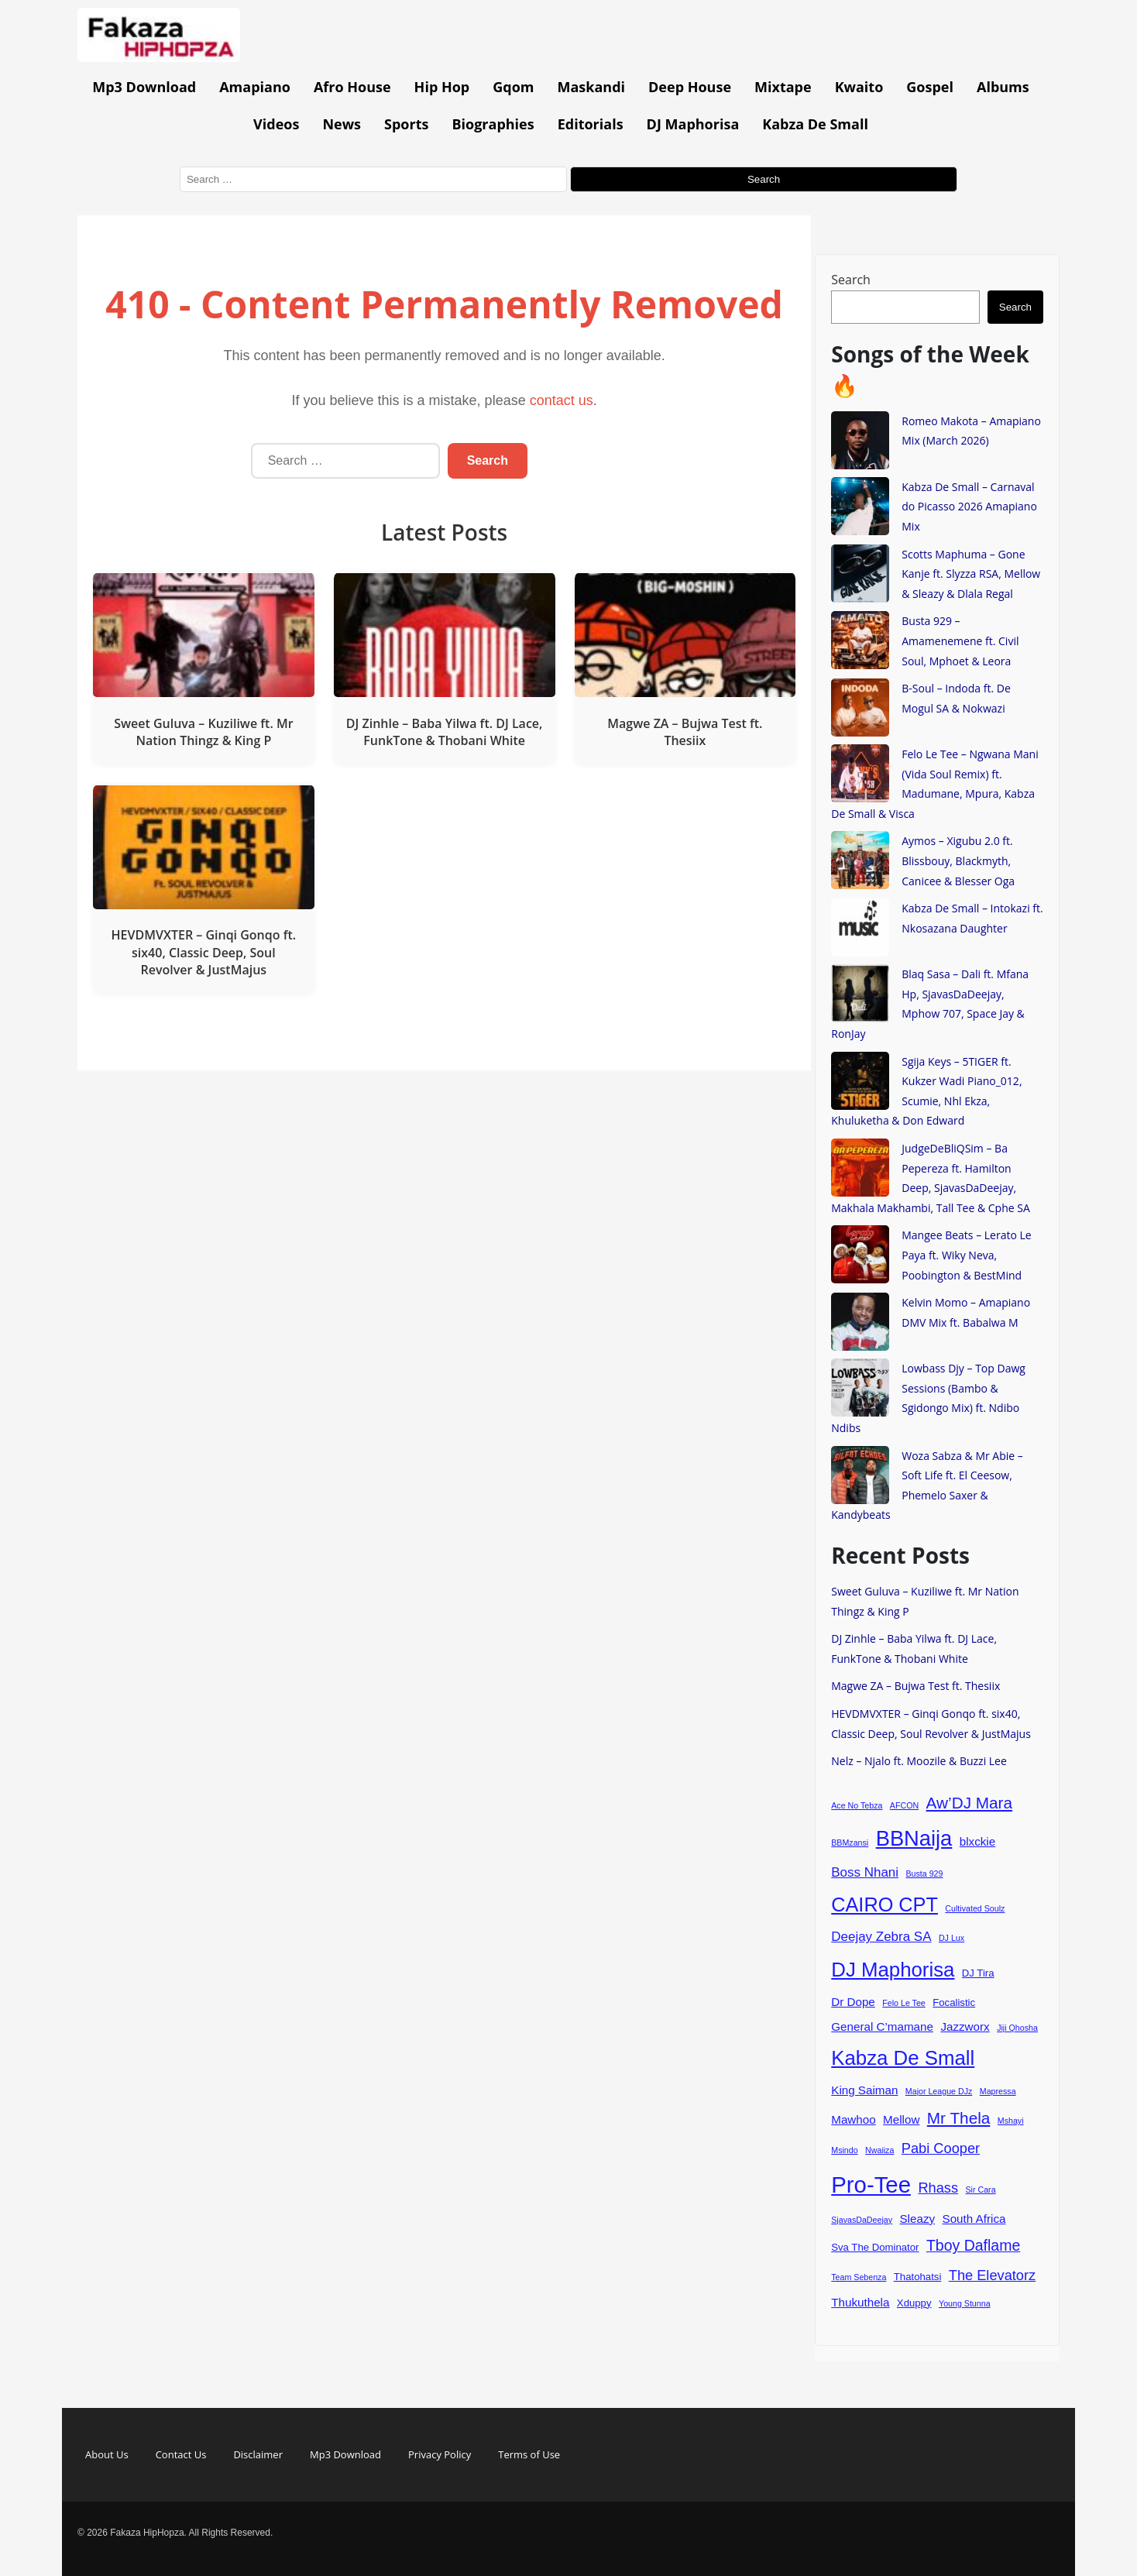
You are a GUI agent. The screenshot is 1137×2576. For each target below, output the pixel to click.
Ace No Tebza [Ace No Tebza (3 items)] (856, 1805)
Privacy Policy (439, 2454)
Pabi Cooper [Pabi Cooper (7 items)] (941, 2148)
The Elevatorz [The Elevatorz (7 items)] (992, 2275)
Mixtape (783, 86)
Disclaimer (258, 2454)
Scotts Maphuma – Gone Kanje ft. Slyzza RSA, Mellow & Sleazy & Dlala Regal (971, 574)
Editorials (590, 124)
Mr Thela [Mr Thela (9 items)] (959, 2118)
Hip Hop (442, 86)
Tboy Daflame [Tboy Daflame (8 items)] (973, 2245)
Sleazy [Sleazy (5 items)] (917, 2218)
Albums (1003, 86)
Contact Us (181, 2454)
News (341, 124)
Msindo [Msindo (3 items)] (844, 2150)
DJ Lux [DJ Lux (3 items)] (951, 1937)
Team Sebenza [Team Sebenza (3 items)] (858, 2277)
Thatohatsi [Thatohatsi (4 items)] (918, 2276)
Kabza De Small (815, 124)
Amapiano (254, 86)
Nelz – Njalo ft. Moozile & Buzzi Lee (919, 1760)
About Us (107, 2454)
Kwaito (859, 86)
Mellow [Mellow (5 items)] (901, 2119)
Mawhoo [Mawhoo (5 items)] (853, 2119)
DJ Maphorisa (693, 124)
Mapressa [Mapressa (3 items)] (998, 2091)
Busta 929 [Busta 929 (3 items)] (924, 1873)
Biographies (493, 124)
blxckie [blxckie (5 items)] (977, 1841)
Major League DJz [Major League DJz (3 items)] (938, 2091)
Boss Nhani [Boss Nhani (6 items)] (864, 1872)
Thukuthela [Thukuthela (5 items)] (860, 2302)
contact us (561, 400)
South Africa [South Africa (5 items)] (974, 2218)
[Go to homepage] (158, 57)
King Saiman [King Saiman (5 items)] (864, 2090)
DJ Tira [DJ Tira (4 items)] (978, 1973)
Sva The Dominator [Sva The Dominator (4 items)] (875, 2247)
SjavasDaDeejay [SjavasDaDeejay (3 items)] (861, 2219)
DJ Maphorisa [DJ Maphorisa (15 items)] (892, 1969)
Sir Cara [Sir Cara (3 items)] (981, 2189)
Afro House (352, 86)
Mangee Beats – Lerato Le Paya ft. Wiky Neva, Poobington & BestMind (966, 1255)
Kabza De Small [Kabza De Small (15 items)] (902, 2058)
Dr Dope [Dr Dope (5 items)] (853, 2001)
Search (851, 279)
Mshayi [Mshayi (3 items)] (1011, 2120)
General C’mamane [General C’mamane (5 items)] (882, 2026)
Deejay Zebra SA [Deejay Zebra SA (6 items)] (881, 1936)
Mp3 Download (144, 86)
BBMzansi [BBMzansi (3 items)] (849, 1842)
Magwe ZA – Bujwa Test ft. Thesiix (915, 1685)
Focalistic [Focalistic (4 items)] (954, 2002)
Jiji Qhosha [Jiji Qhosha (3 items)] (1017, 2027)
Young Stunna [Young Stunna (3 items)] (965, 2303)
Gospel (929, 86)
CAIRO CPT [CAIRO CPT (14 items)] (884, 1904)
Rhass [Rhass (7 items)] (938, 2187)
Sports (406, 124)
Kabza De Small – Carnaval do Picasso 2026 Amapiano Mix (969, 506)
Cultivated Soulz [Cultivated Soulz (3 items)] (975, 1908)
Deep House (689, 86)
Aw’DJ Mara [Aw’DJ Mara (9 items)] (969, 1803)
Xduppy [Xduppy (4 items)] (914, 2303)
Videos (276, 124)
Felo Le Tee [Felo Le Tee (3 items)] (904, 2003)
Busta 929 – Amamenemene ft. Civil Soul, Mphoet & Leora (960, 640)
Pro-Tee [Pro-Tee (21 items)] (871, 2184)
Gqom (513, 86)
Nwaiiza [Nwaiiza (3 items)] (879, 2150)
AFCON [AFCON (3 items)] (904, 1805)
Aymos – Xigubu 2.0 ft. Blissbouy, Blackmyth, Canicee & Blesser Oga (958, 860)
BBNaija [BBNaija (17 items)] (914, 1838)
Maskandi (592, 86)
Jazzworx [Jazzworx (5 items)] (964, 2026)
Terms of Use (529, 2454)
